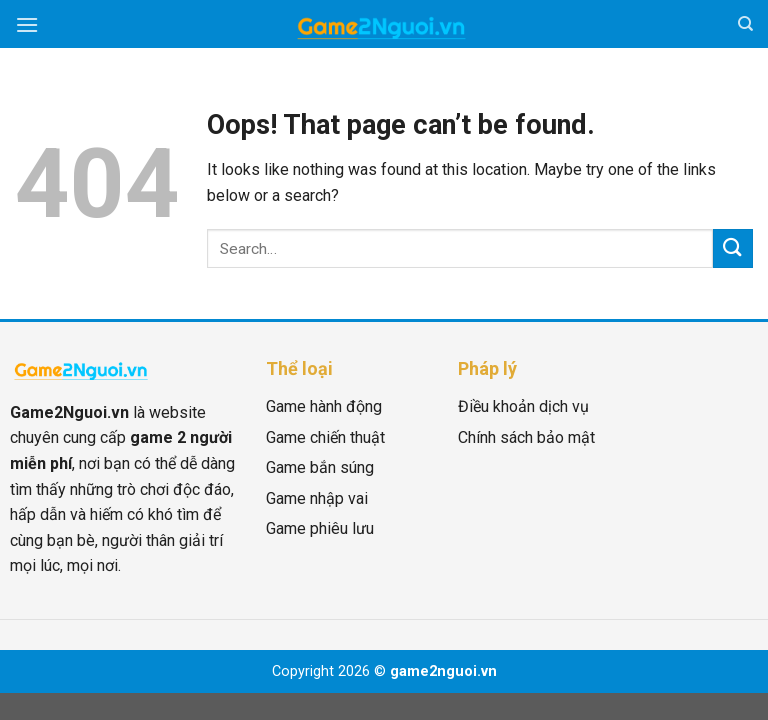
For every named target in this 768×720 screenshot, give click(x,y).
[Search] (745, 24)
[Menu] (27, 24)
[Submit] (733, 248)
